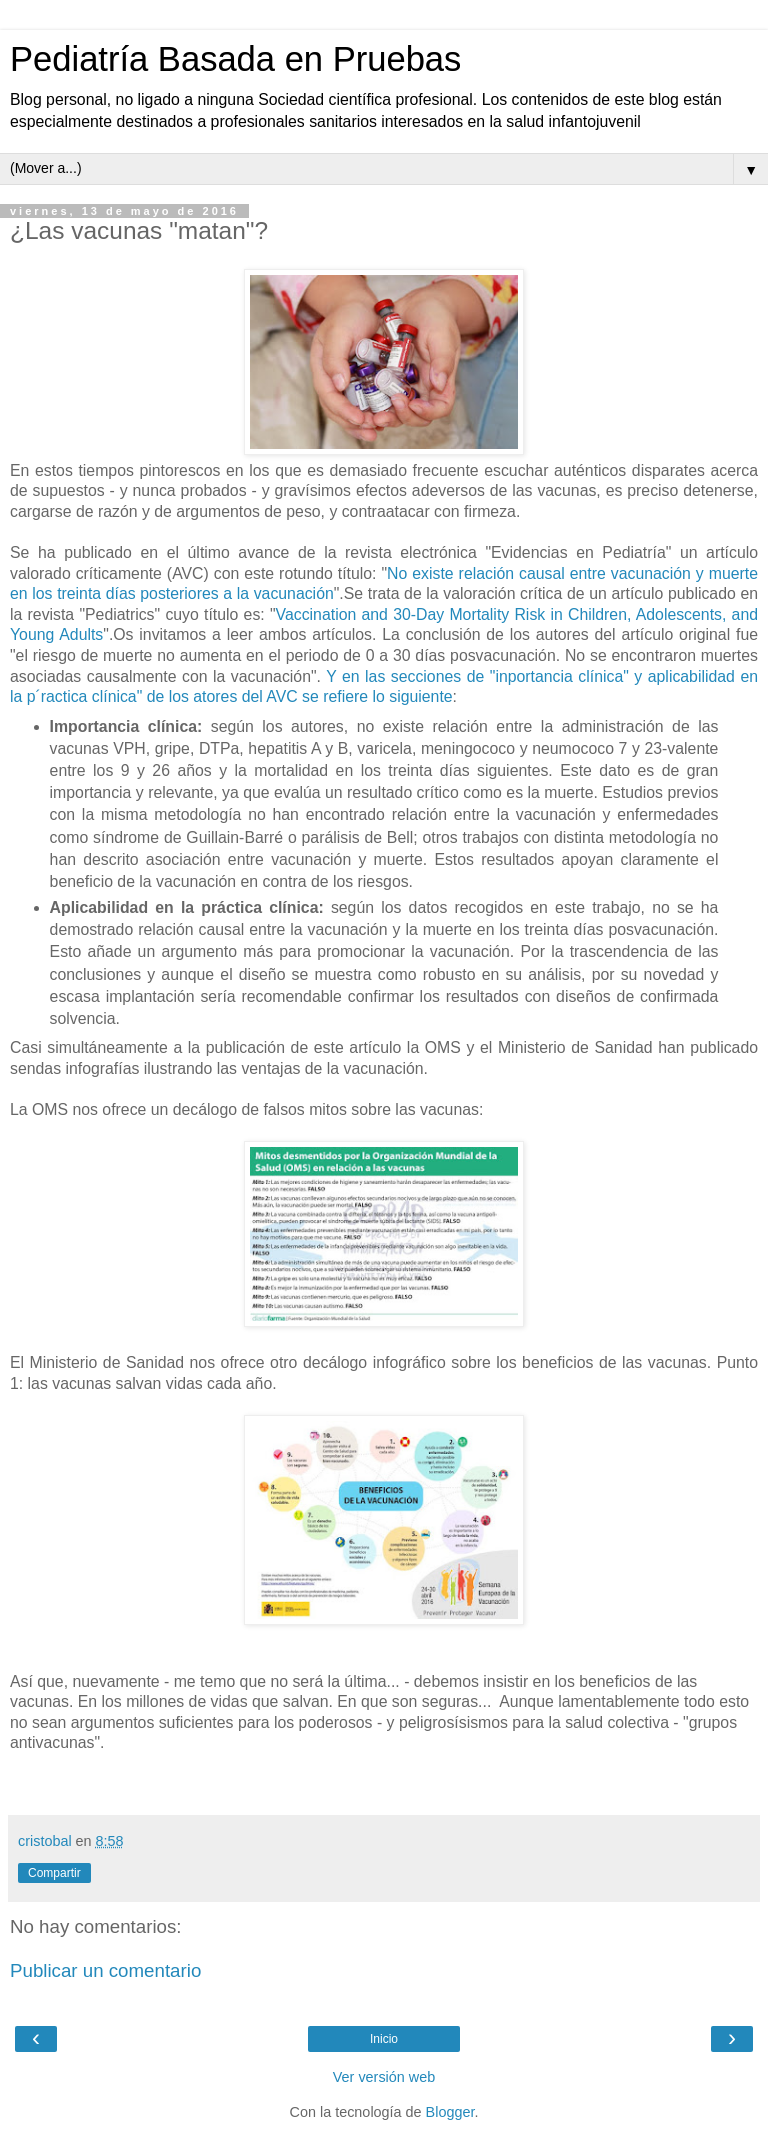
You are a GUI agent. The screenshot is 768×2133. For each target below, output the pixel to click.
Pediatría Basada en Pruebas (235, 59)
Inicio (384, 2039)
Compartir (54, 1873)
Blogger (450, 2112)
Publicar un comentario (105, 1970)
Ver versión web (384, 2077)
